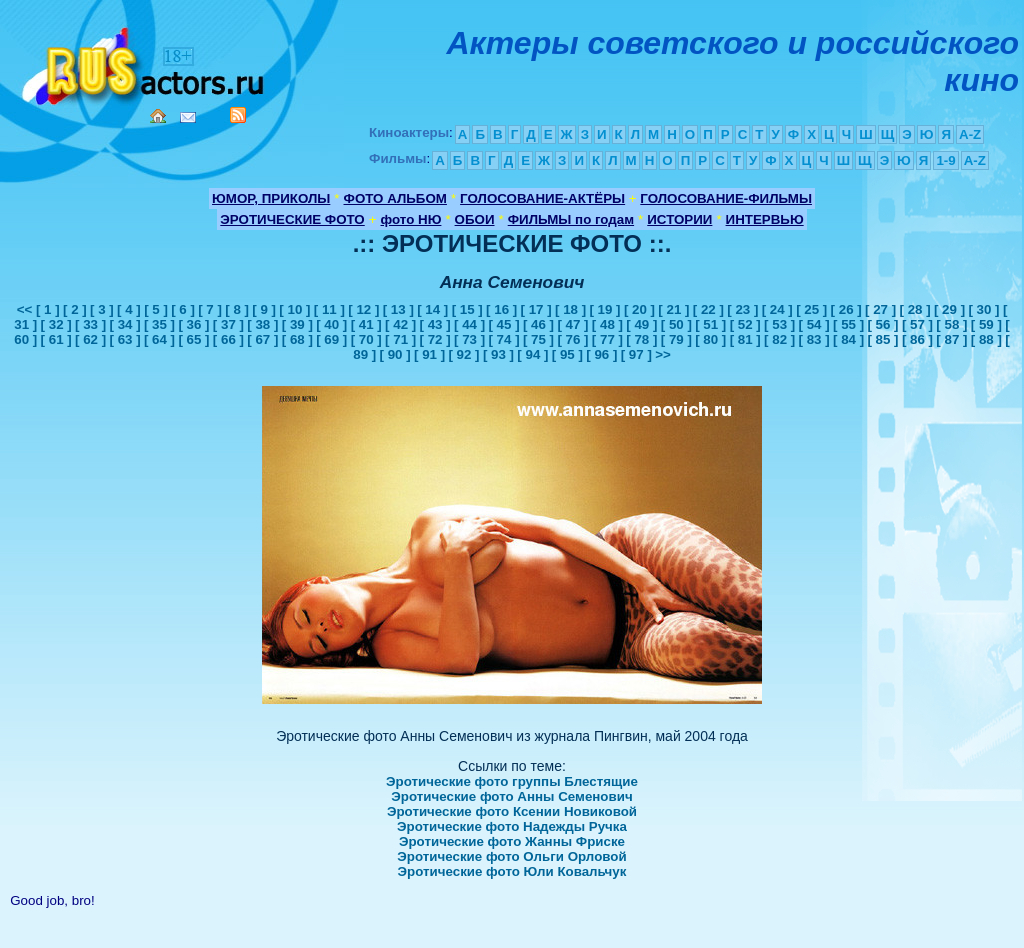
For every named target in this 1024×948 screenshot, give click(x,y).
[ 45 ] (503, 324)
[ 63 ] (124, 339)
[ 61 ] (56, 339)
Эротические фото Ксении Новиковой (512, 811)
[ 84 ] (848, 339)
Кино (145, 62)
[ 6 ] (183, 309)
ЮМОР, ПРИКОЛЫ (271, 198)
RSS (238, 115)
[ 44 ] (469, 324)
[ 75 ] (538, 339)
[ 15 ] (467, 309)
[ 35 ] (159, 324)
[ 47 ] (572, 324)
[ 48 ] (607, 324)
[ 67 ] (262, 339)
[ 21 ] (673, 309)
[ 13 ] (398, 309)
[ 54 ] (814, 324)
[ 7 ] (210, 309)
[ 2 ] (75, 309)
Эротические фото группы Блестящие (512, 781)
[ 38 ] (262, 324)
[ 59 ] (986, 324)
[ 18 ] (570, 309)
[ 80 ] (710, 339)
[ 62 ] (90, 339)
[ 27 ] (880, 309)
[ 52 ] (745, 324)
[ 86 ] (917, 339)
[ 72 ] (435, 339)
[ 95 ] (567, 354)
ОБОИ (475, 219)
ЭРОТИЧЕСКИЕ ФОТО (292, 219)
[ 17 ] (536, 309)
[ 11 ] (329, 309)
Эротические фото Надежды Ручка (512, 826)
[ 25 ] (811, 309)
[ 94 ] (532, 354)
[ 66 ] (228, 339)
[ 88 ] (986, 339)
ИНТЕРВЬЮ (765, 219)
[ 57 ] (917, 324)
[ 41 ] (366, 324)
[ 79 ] (676, 339)
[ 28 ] (915, 309)
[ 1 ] (48, 309)
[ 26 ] (846, 309)
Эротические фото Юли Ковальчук (512, 871)
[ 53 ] (779, 324)
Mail (188, 117)
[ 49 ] (641, 324)
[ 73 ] (469, 339)
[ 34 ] (124, 324)
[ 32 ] (56, 324)
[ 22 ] (708, 309)
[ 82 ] (779, 339)
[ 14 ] (432, 309)
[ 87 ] (951, 339)
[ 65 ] (193, 339)
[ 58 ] (951, 324)
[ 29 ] (949, 309)
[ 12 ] (363, 309)
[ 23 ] (742, 309)
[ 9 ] (264, 309)
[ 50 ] (676, 324)
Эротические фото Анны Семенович (511, 796)
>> (663, 354)
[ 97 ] (636, 354)
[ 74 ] (503, 339)
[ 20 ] (639, 309)
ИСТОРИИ (679, 219)
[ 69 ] (331, 339)
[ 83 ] (814, 339)
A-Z (970, 134)
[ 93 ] (498, 354)
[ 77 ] (607, 339)
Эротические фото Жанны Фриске (512, 841)
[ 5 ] (156, 309)
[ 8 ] (237, 309)
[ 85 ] (882, 339)
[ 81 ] (745, 339)
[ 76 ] (572, 339)
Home (158, 116)
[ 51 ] (710, 324)
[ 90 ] (395, 354)
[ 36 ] (193, 324)
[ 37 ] (228, 324)
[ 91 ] (429, 354)
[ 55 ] (848, 324)
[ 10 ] (294, 309)
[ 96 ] (601, 354)
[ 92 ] (463, 354)
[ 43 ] (435, 324)
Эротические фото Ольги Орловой (511, 856)
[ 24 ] (777, 309)
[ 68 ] (297, 339)
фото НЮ (411, 219)
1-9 (945, 160)
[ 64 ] (159, 339)
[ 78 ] (641, 339)
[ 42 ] (400, 324)
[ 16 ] (501, 309)
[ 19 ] (604, 309)
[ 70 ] (366, 339)
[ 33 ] (90, 324)
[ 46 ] (538, 324)
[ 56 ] (882, 324)
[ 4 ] (129, 309)
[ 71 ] (400, 339)
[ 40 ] (331, 324)
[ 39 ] (297, 324)
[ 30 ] (983, 309)
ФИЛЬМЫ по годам (571, 219)
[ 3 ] (102, 309)
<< (26, 309)
